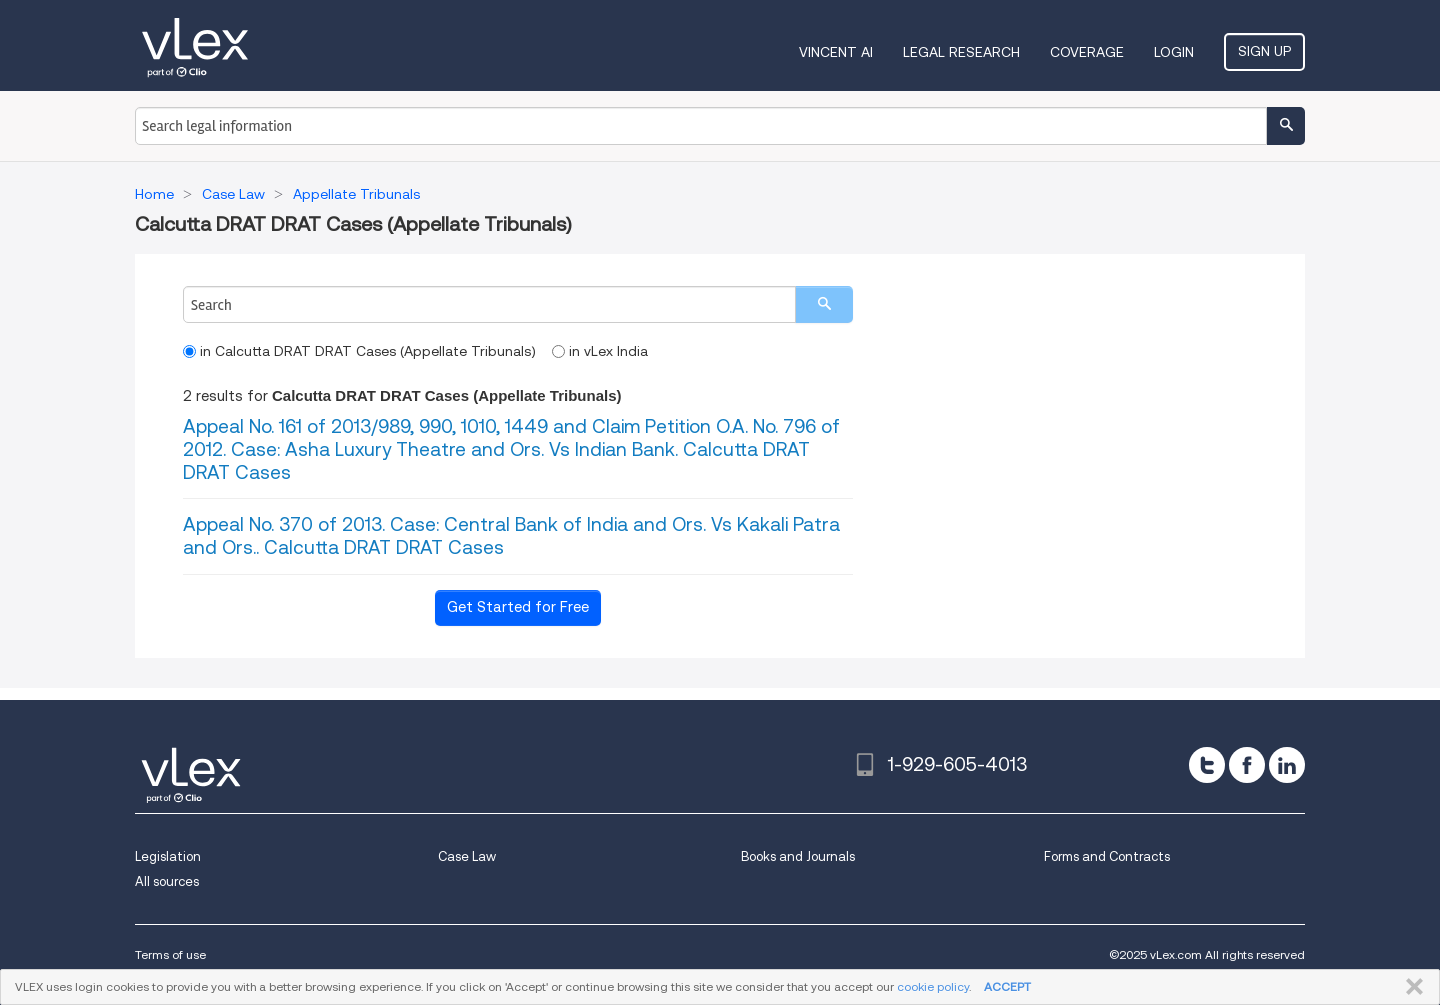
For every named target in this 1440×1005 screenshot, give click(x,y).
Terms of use (170, 954)
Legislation (168, 856)
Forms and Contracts (1107, 856)
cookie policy (933, 986)
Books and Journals (798, 856)
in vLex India (600, 351)
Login (1174, 52)
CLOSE (1410, 987)
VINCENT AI (836, 52)
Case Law (467, 856)
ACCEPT (1007, 986)
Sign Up (1264, 51)
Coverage (1087, 52)
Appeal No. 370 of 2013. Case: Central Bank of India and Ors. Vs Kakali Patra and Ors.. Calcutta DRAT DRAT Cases (511, 536)
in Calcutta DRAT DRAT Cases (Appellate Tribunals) (359, 351)
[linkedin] (1287, 765)
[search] (824, 304)
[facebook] (1247, 765)
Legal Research (961, 52)
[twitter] (1207, 765)
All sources (167, 881)
